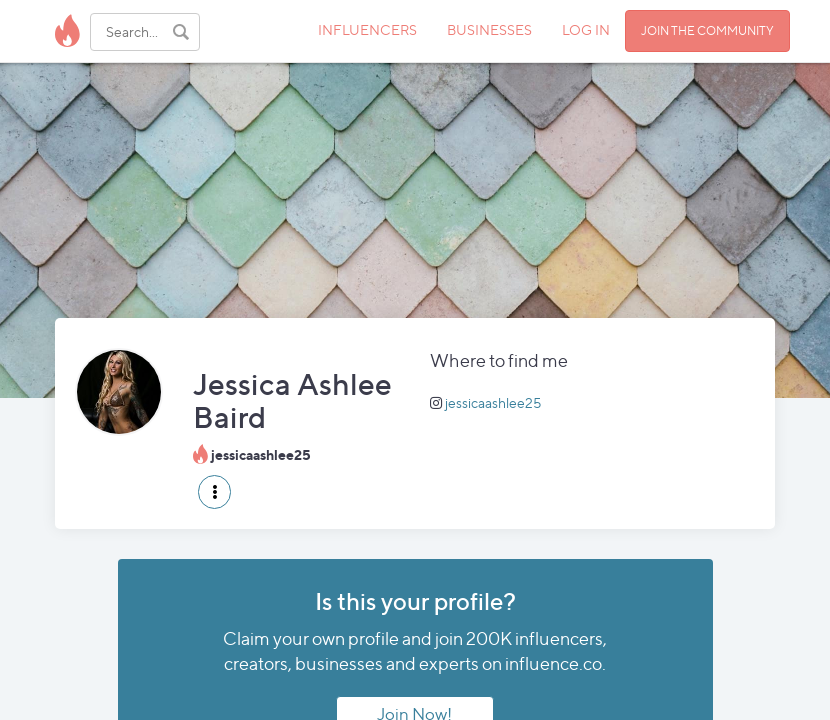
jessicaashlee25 (493, 402)
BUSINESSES (489, 29)
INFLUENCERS (367, 29)
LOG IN (586, 29)
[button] (214, 492)
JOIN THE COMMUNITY (707, 30)
